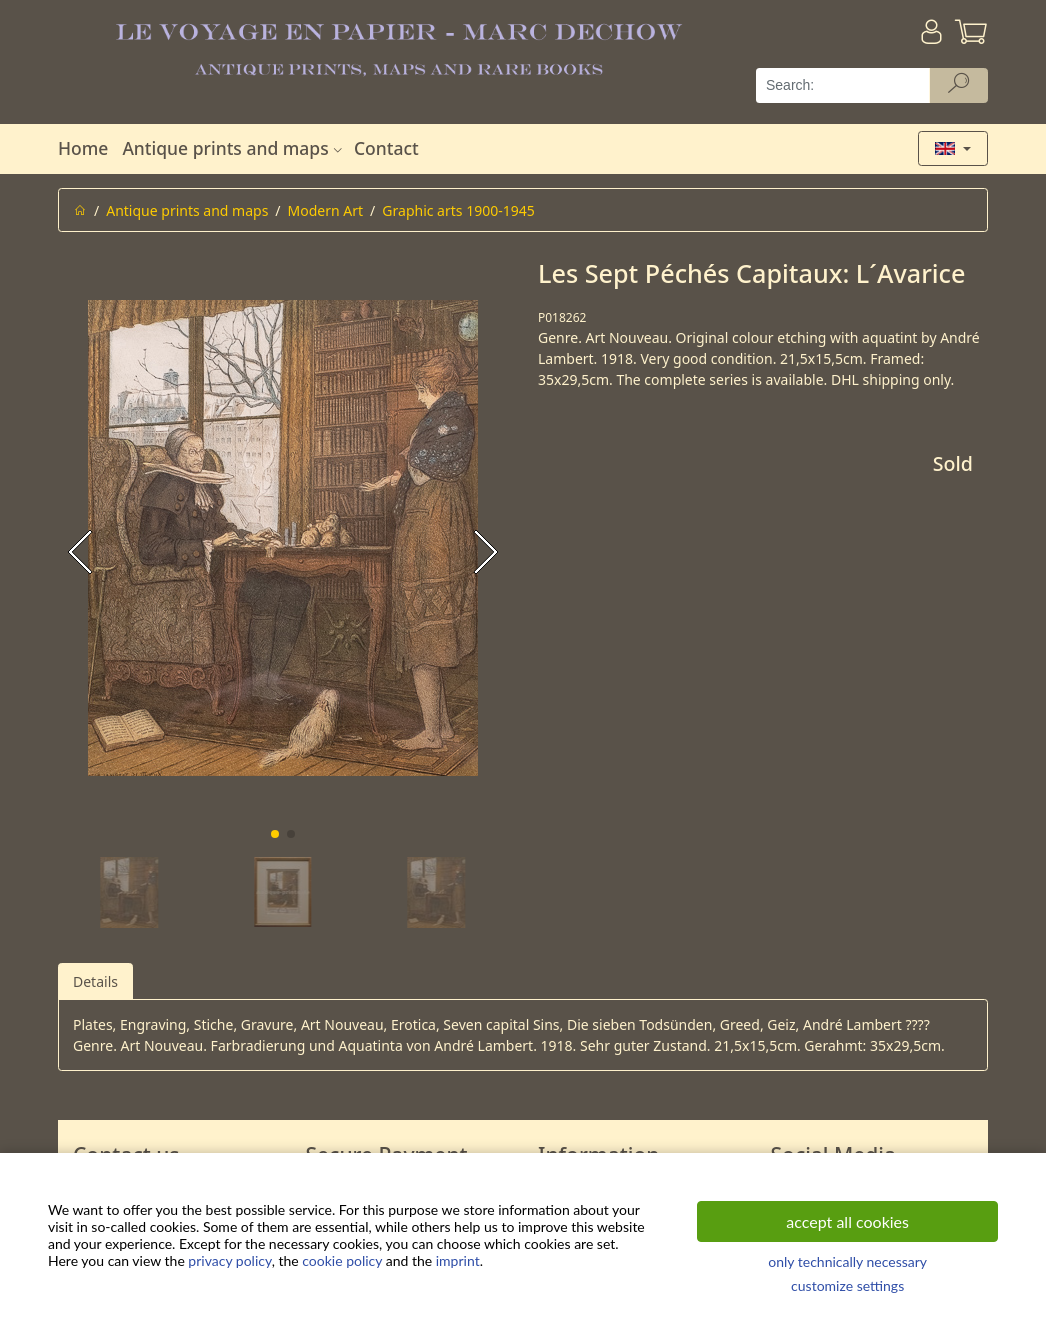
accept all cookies (847, 1221)
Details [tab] (95, 981)
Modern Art (326, 210)
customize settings (847, 1285)
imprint (458, 1260)
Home (83, 148)
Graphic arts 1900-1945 (458, 210)
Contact (386, 148)
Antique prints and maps (234, 148)
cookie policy (342, 1260)
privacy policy (229, 1260)
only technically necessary (847, 1261)
